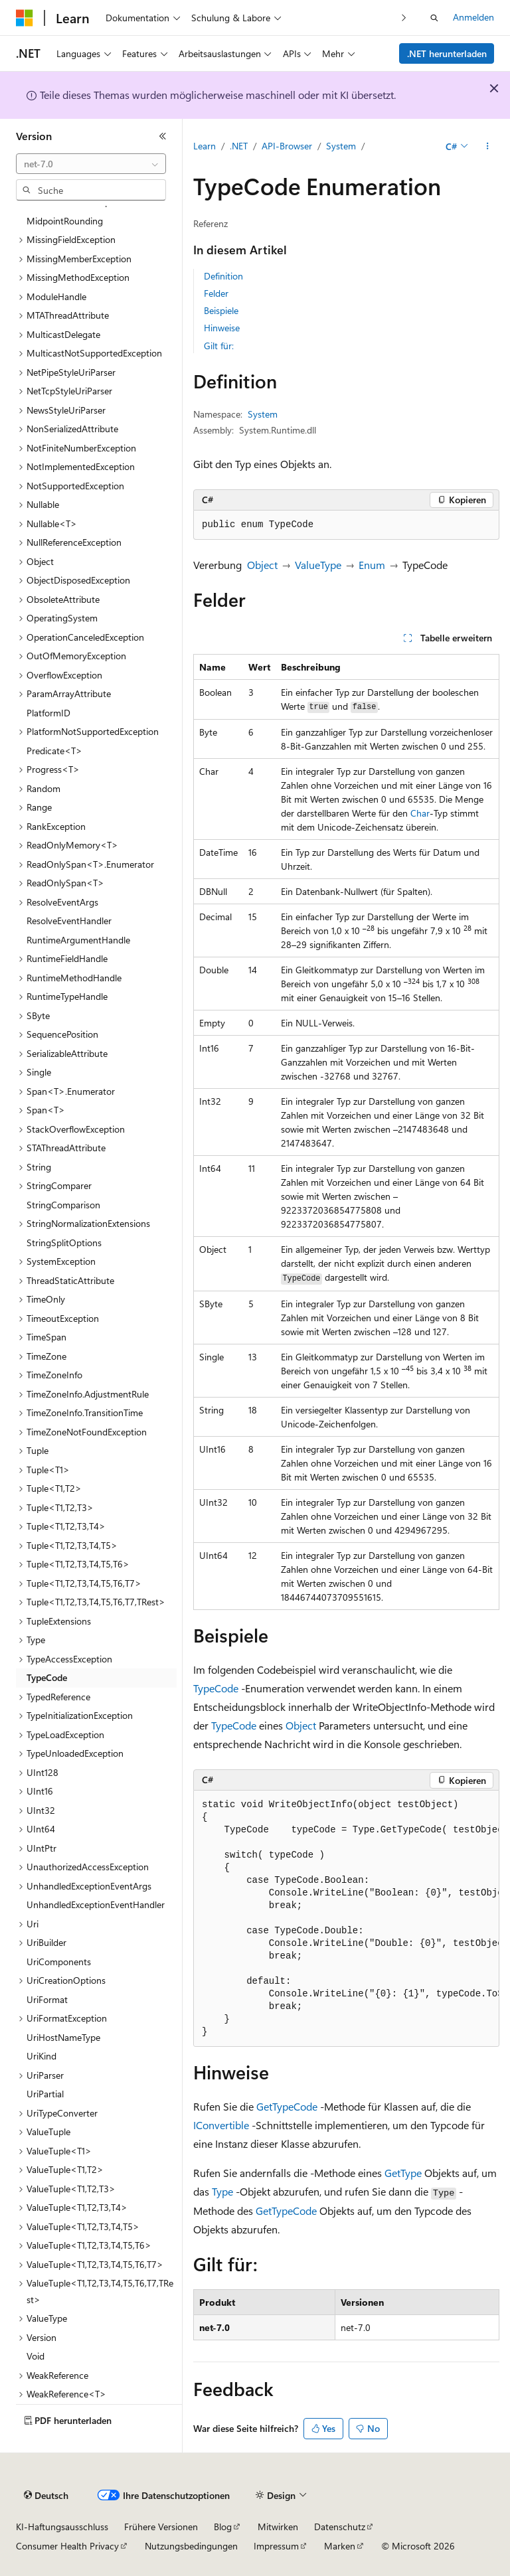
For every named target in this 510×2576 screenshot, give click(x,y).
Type (222, 2191)
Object (262, 565)
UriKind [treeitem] (41, 2056)
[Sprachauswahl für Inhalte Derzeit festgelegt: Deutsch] (46, 2495)
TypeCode (215, 1688)
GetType (403, 2173)
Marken (339, 2545)
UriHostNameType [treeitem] (63, 2037)
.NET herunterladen (447, 53)
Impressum (276, 2545)
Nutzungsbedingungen (191, 2545)
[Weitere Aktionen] (487, 146)
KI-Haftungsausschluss (62, 2526)
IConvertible (221, 2125)
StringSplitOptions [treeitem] (64, 1242)
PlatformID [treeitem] (48, 712)
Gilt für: (219, 345)
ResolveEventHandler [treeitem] (69, 920)
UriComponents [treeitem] (59, 1961)
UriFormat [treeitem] (47, 1999)
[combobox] (91, 164)
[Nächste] (404, 17)
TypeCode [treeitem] (47, 1677)
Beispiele (221, 310)
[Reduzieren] (163, 136)
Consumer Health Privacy (67, 2545)
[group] (346, 1919)
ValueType (318, 565)
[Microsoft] (24, 18)
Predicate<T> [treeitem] (54, 750)
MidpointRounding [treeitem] (65, 220)
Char (420, 813)
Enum (372, 565)
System (341, 145)
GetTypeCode (286, 2106)
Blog (223, 2526)
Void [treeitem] (35, 2356)
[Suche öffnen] (434, 18)
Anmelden (473, 17)
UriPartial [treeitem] (45, 2093)
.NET (239, 145)
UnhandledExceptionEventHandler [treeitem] (96, 1904)
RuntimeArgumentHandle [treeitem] (78, 939)
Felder (216, 293)
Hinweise (222, 327)
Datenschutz (339, 2526)
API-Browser (287, 145)
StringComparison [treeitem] (63, 1204)
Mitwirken (278, 2526)
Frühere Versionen (161, 2526)
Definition (223, 276)
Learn (204, 145)
